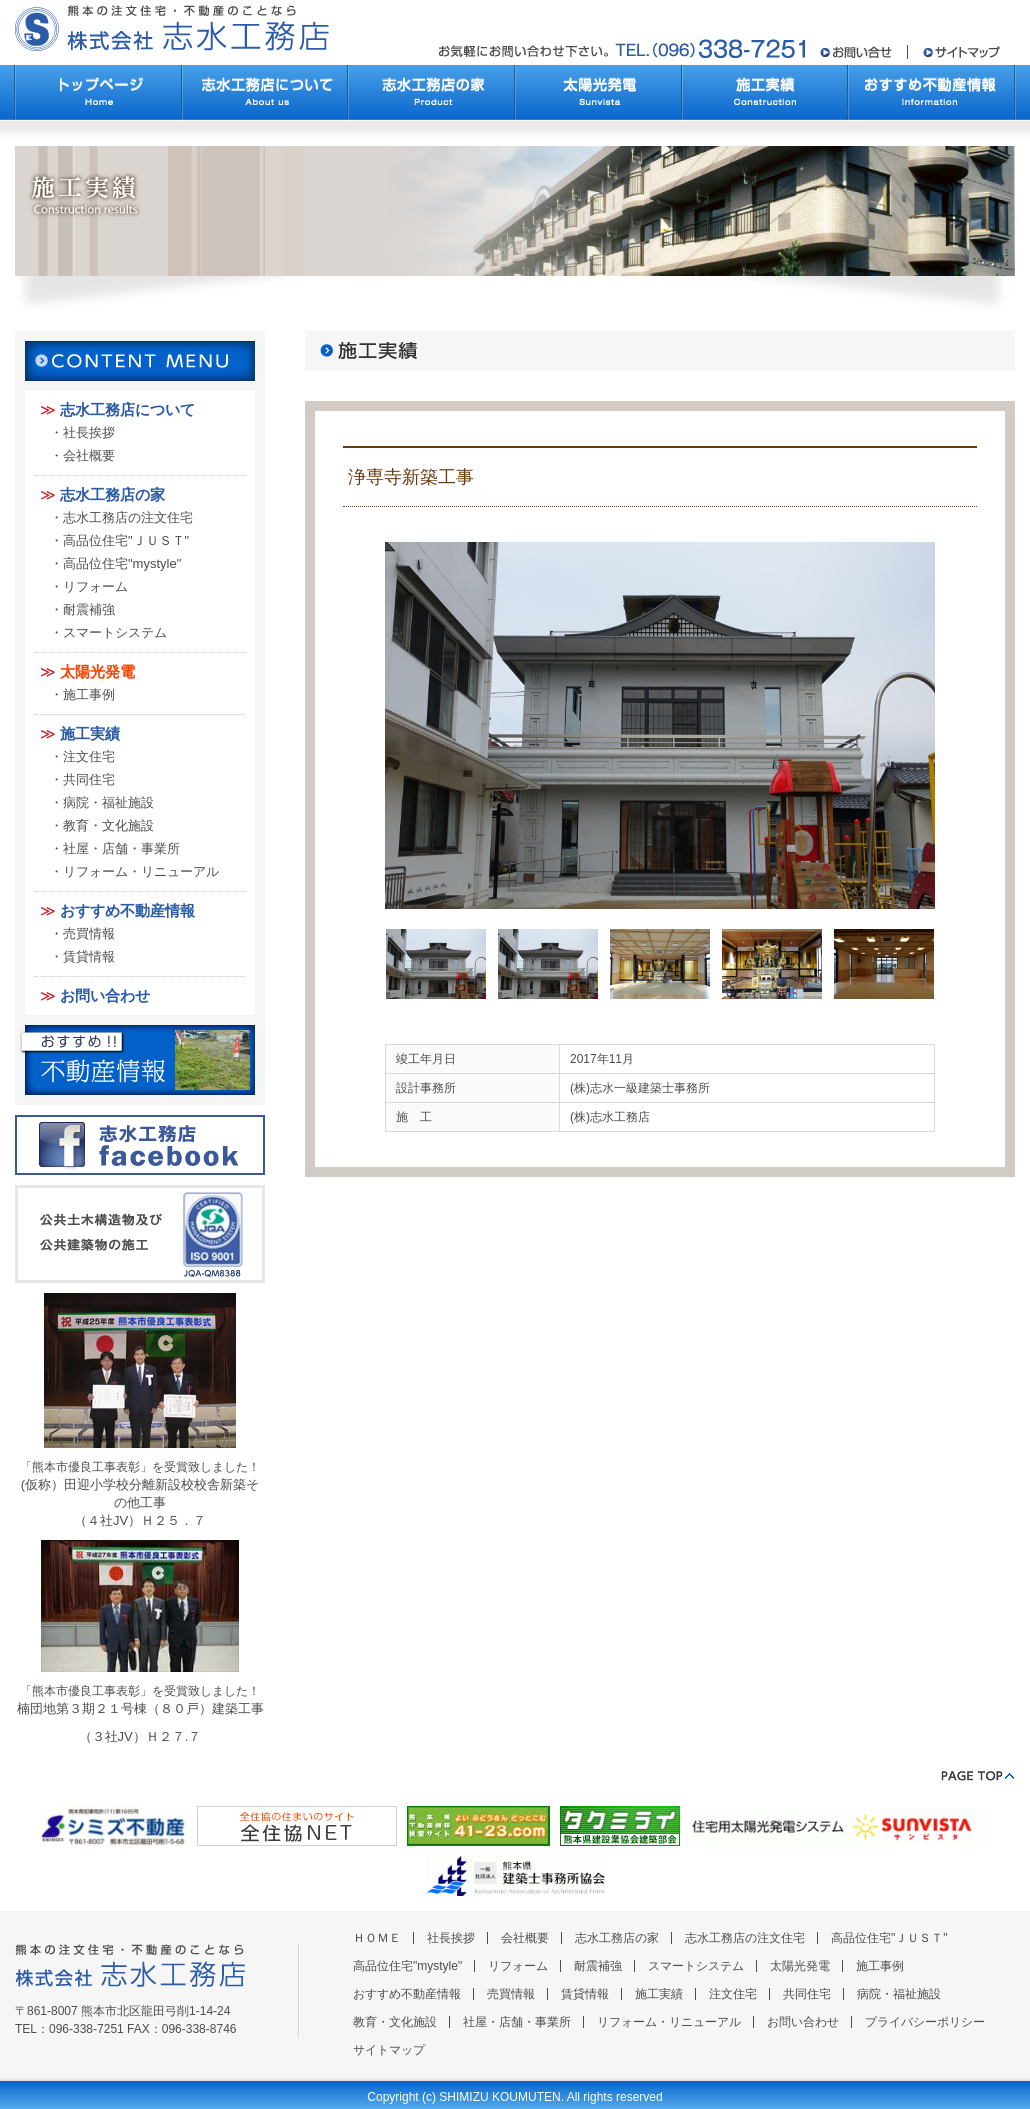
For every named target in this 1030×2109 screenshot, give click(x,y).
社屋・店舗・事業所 (121, 848)
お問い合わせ (105, 995)
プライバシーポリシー (925, 2022)
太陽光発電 (97, 671)
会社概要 (89, 455)
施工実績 (90, 733)
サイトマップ (389, 2050)
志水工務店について (127, 409)
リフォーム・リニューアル (141, 871)
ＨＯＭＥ (377, 1938)
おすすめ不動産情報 (127, 910)
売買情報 (89, 933)
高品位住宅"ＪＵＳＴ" (126, 540)
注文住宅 (89, 756)
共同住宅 (89, 779)
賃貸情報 (89, 956)
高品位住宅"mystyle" (122, 563)
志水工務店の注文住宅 (128, 517)
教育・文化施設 (108, 825)
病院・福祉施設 (108, 802)
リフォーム (95, 586)
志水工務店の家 (112, 494)
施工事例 (89, 694)
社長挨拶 (89, 432)
